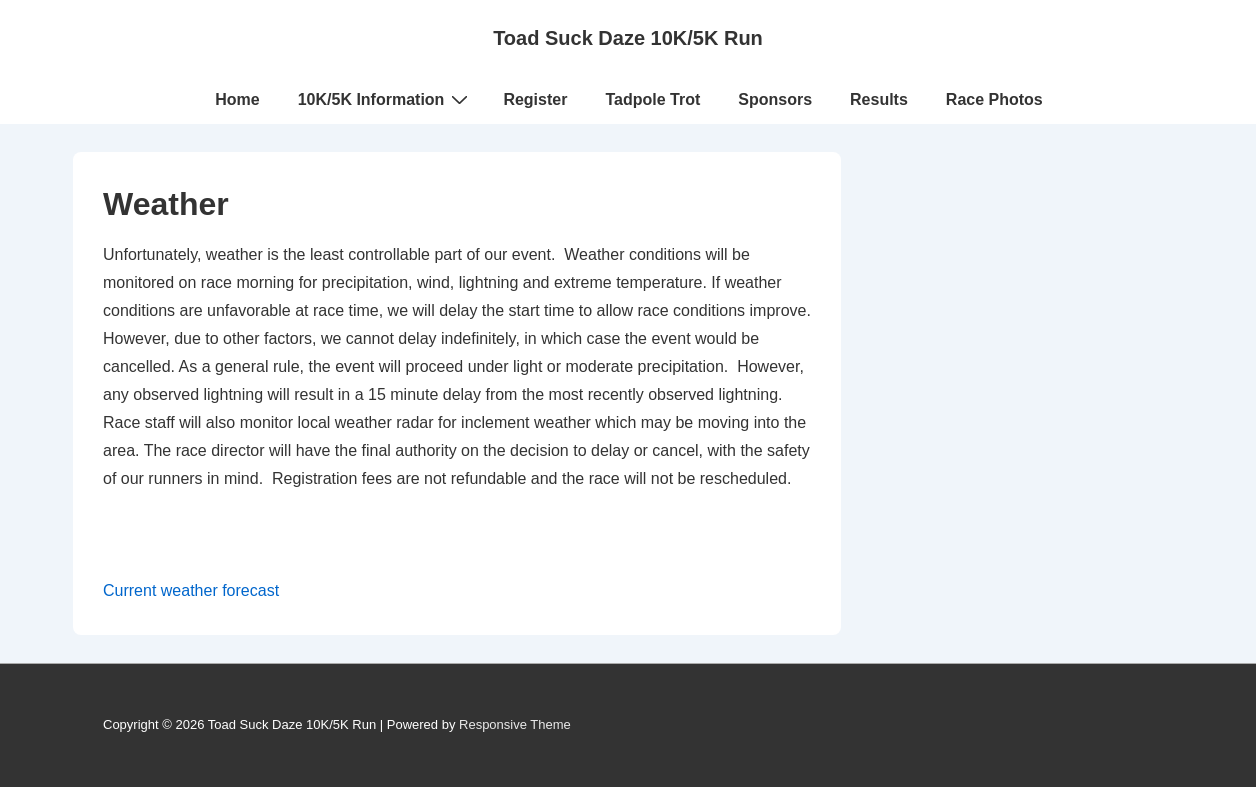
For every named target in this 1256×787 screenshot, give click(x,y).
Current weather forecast (191, 590)
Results (879, 99)
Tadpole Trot (652, 99)
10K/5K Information (386, 99)
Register (535, 99)
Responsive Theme (515, 724)
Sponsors (775, 99)
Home (237, 99)
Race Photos (994, 99)
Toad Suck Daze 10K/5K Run (628, 38)
